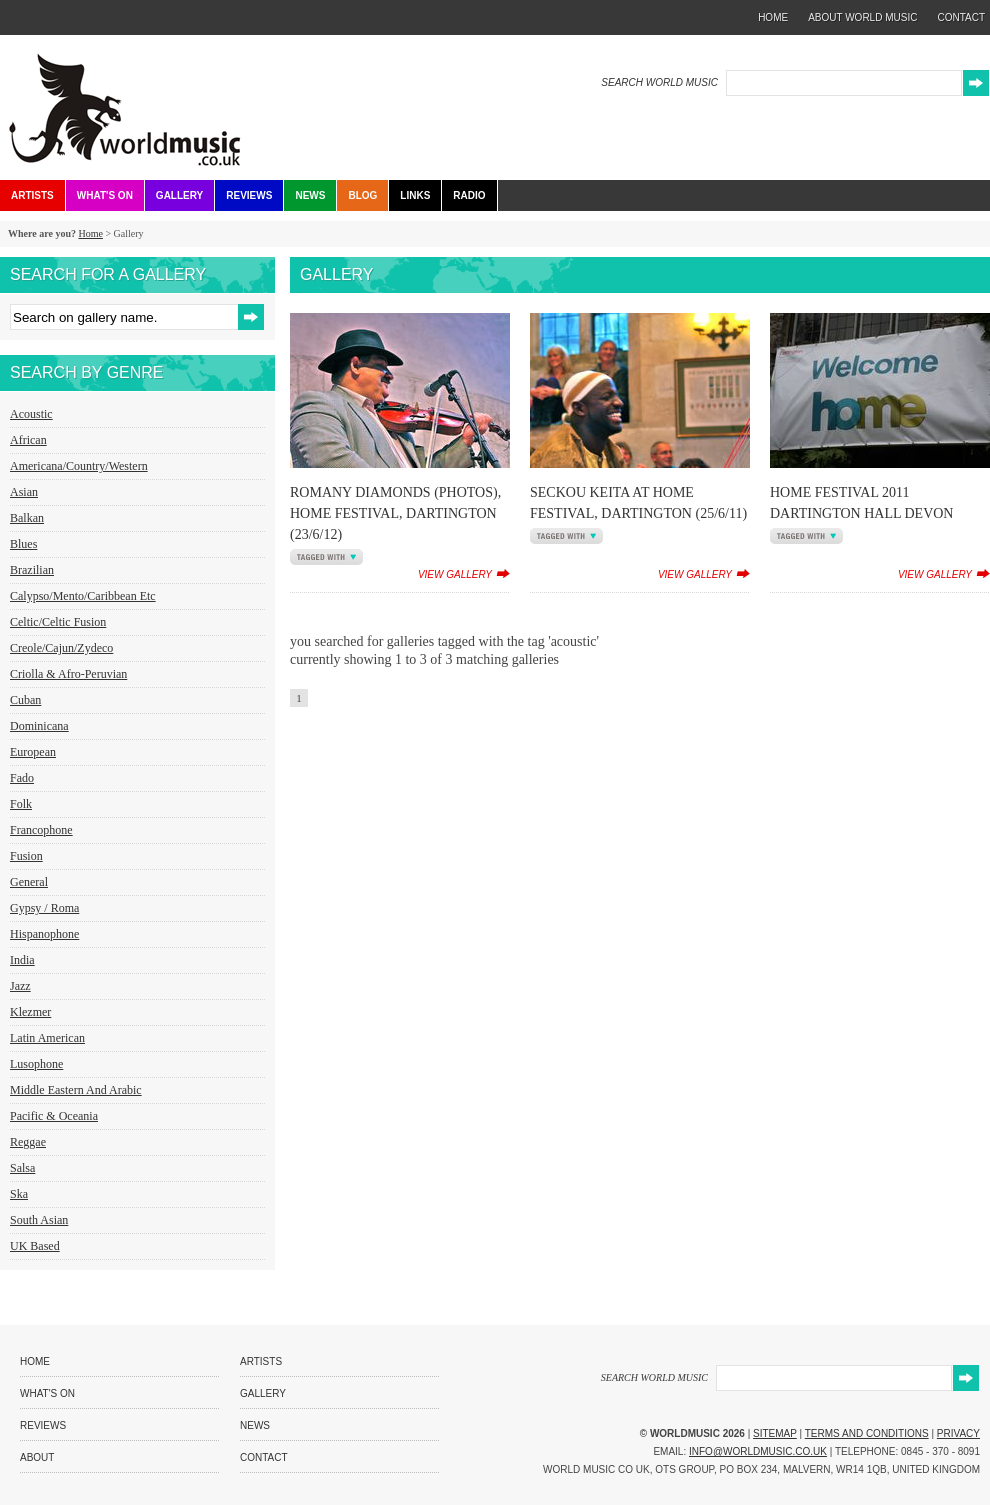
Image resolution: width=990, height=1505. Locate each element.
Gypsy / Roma (44, 908)
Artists (32, 195)
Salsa (22, 1168)
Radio (469, 195)
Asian (24, 492)
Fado (22, 778)
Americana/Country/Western (79, 466)
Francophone (41, 830)
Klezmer (30, 1012)
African (28, 440)
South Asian (39, 1220)
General (29, 882)
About (37, 1457)
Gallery (179, 195)
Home (90, 233)
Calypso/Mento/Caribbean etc (83, 596)
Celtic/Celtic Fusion (58, 622)
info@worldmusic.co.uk (758, 1451)
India (22, 960)
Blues (23, 544)
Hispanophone (44, 934)
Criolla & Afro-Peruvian (68, 674)
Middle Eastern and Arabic (76, 1090)
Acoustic (31, 414)
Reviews (249, 195)
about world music (862, 17)
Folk (21, 804)
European (33, 752)
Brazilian (32, 570)
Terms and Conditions (867, 1433)
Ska (19, 1194)
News (310, 195)
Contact (264, 1457)
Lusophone (36, 1064)
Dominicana (39, 726)
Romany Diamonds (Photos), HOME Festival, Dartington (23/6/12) (395, 513)
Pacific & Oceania (54, 1116)
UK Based (35, 1246)
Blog (362, 195)
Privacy (958, 1433)
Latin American (47, 1038)
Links (415, 195)
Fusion (26, 856)
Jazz (20, 986)
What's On (105, 195)
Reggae (28, 1142)
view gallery (455, 574)
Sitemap (775, 1433)
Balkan (27, 518)
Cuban (25, 700)
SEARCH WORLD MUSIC (659, 82)
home (773, 17)
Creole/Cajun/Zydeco (61, 648)
